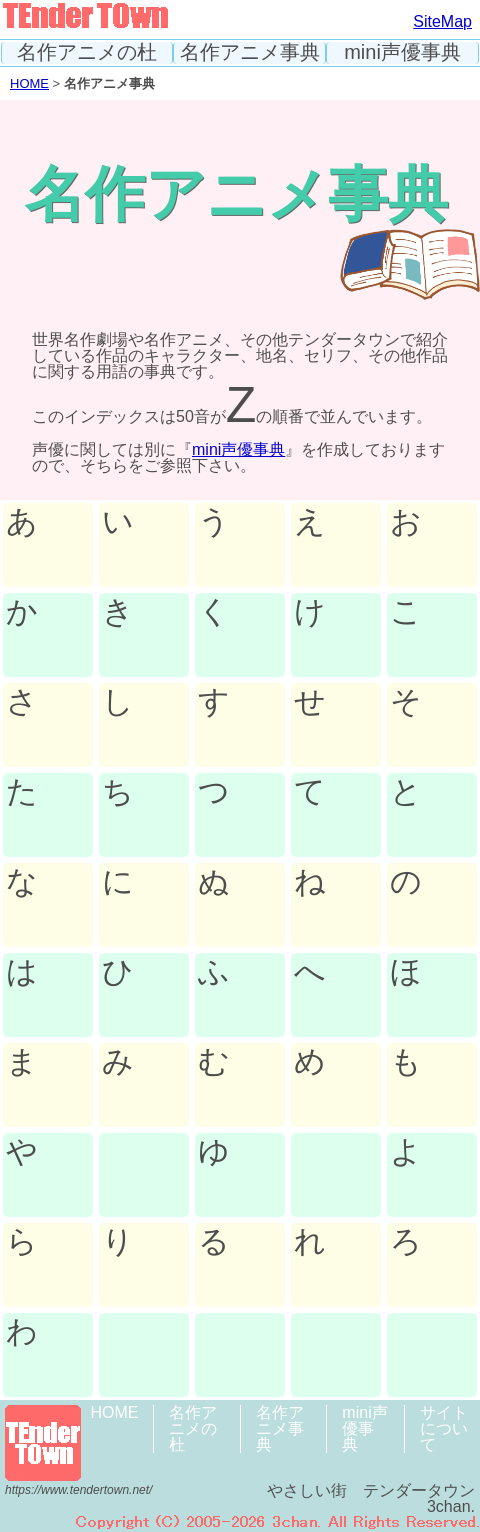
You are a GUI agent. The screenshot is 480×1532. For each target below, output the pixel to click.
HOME (29, 83)
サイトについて (444, 1428)
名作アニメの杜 (87, 52)
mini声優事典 (402, 52)
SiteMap (442, 21)
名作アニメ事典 (250, 52)
